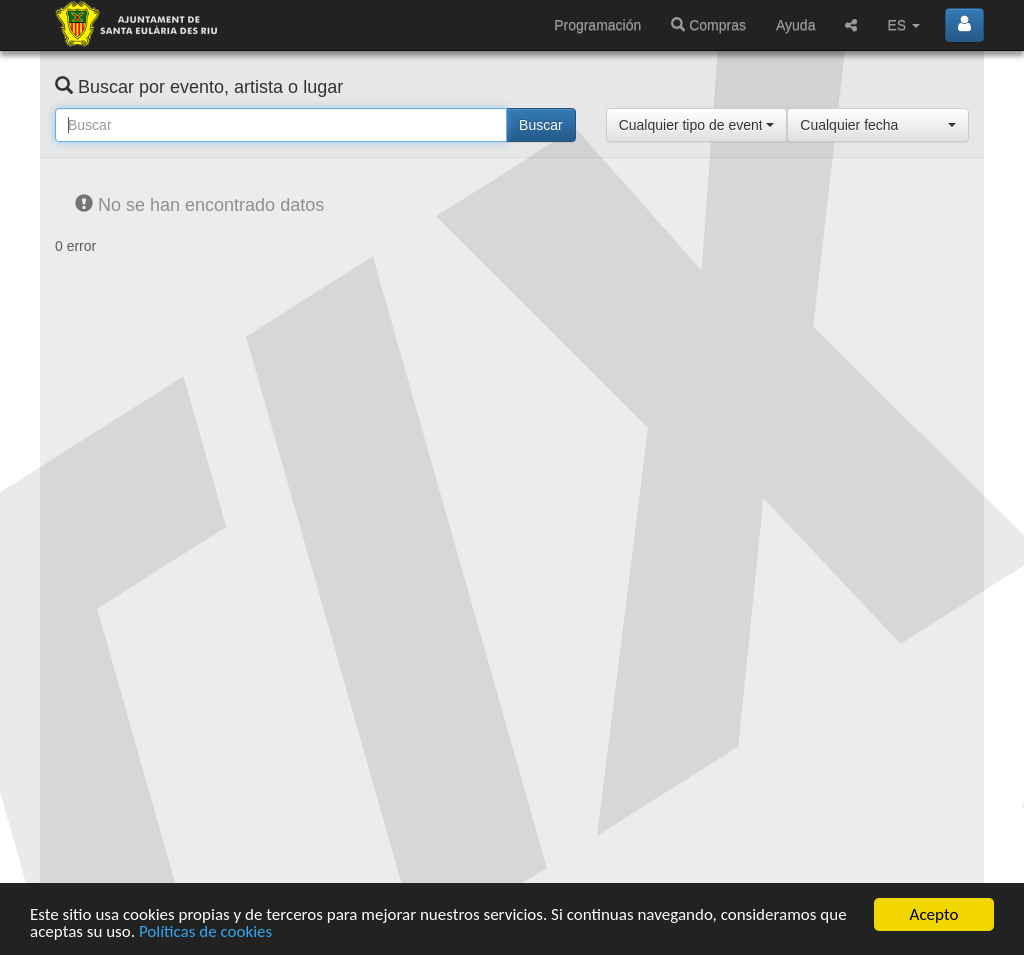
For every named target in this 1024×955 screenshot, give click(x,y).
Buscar (541, 125)
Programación (597, 25)
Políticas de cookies (205, 932)
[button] (697, 125)
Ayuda (795, 25)
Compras (708, 25)
